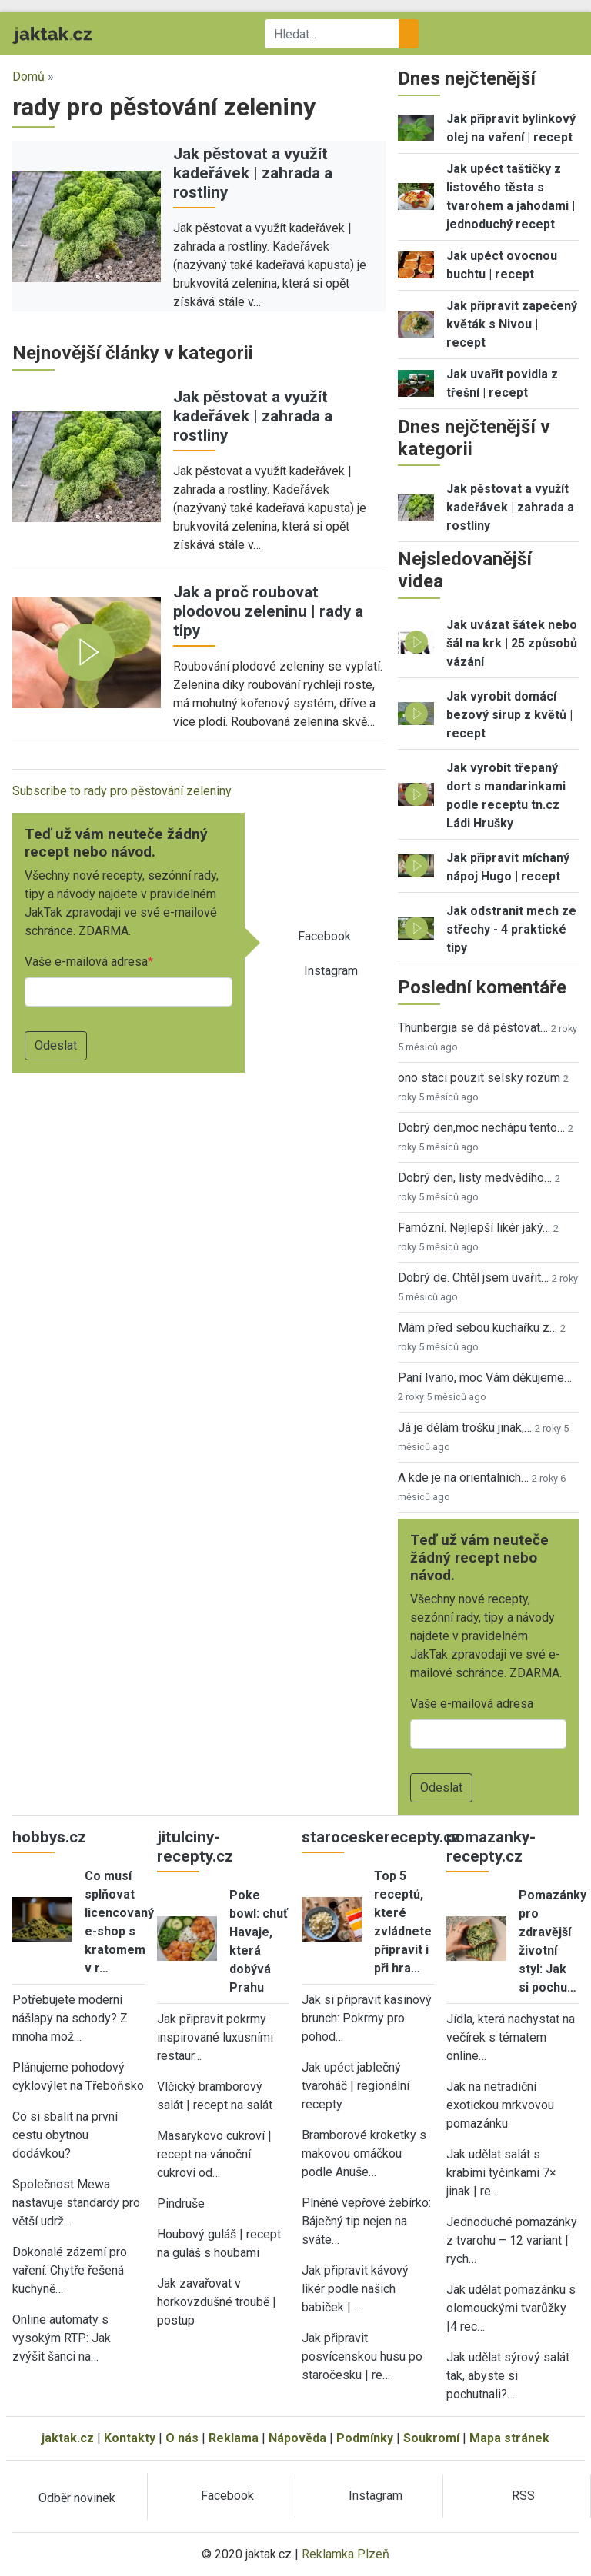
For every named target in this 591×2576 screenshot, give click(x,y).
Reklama (234, 2438)
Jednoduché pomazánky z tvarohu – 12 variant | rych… (511, 2240)
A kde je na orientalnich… (463, 1477)
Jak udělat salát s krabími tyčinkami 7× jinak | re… (501, 2172)
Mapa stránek (509, 2438)
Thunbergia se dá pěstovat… (473, 1027)
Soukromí (431, 2438)
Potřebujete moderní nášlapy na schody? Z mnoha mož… (70, 2018)
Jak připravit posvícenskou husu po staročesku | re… (362, 2356)
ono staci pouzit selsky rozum (479, 1077)
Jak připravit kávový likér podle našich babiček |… (355, 2289)
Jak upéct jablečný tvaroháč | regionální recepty (355, 2086)
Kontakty (129, 2438)
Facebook (324, 936)
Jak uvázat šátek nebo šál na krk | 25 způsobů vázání (511, 643)
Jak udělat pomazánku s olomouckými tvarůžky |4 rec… (511, 2308)
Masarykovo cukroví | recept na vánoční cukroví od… (214, 2154)
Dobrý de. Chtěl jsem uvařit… (473, 1277)
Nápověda (297, 2438)
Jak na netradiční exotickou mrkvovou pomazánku (500, 2105)
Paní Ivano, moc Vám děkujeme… (485, 1377)
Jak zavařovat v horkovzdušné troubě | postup (216, 2302)
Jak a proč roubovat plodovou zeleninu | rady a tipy (268, 611)
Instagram (331, 971)
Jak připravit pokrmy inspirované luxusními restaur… (215, 2037)
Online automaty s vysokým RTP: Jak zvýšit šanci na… (61, 2338)
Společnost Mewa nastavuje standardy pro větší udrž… (76, 2202)
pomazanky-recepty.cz (491, 1846)
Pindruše (181, 2203)
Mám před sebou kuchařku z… (477, 1327)
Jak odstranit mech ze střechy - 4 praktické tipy (511, 929)
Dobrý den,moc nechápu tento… (481, 1127)
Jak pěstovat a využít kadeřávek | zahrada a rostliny (252, 173)
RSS (523, 2495)
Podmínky (364, 2438)
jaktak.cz (68, 2438)
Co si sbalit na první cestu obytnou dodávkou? (65, 2135)
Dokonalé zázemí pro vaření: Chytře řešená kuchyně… (69, 2270)
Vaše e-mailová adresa (86, 961)
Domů (28, 76)
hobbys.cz (49, 1837)
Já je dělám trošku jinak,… (465, 1427)
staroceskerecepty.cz (381, 1837)
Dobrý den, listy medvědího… (475, 1177)
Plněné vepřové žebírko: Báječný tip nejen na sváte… (366, 2221)
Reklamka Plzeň (345, 2554)
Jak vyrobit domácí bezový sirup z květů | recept (509, 715)
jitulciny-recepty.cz (195, 1846)
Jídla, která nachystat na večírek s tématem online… (510, 2037)
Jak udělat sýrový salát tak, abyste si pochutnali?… (507, 2375)
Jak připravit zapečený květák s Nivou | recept (511, 324)
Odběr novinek (76, 2498)
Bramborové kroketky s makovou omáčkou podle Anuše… (364, 2153)
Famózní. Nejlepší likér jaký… (474, 1227)
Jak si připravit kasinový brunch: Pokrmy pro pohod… (367, 2018)
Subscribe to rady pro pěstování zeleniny (122, 791)
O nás (182, 2438)
